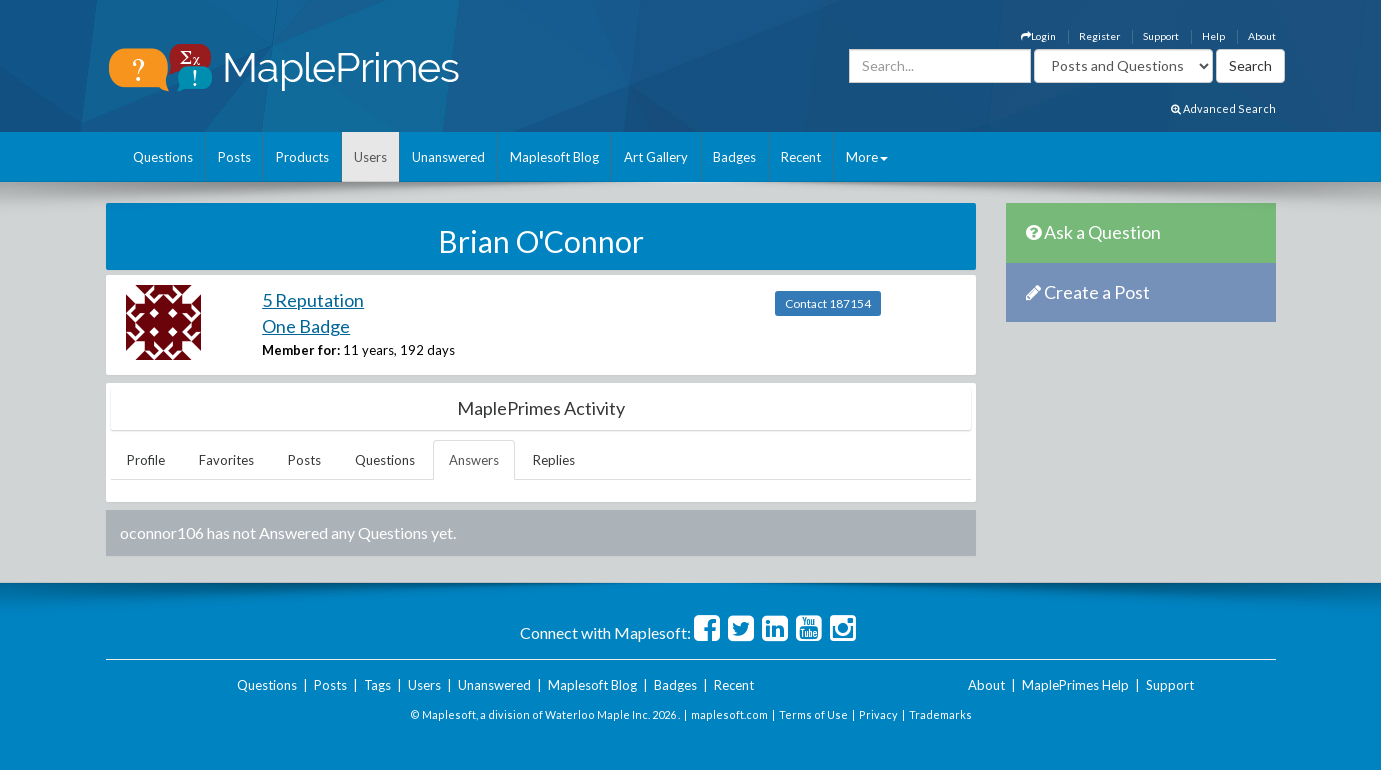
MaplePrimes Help (1075, 685)
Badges (734, 157)
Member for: (301, 350)
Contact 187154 (828, 303)
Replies (554, 460)
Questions (163, 157)
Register (1099, 36)
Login (1038, 36)
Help (1213, 36)
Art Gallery (656, 157)
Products (302, 157)
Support (1161, 36)
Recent (801, 157)
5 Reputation (313, 300)
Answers (474, 460)
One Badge (306, 326)
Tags (377, 685)
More (867, 157)
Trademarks (940, 714)
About (1262, 36)
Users (370, 157)
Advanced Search (1223, 108)
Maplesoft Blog (554, 157)
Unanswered (448, 157)
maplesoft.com (729, 714)
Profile (146, 460)
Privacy (878, 714)
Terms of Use (813, 714)
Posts (234, 157)
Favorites (226, 460)
